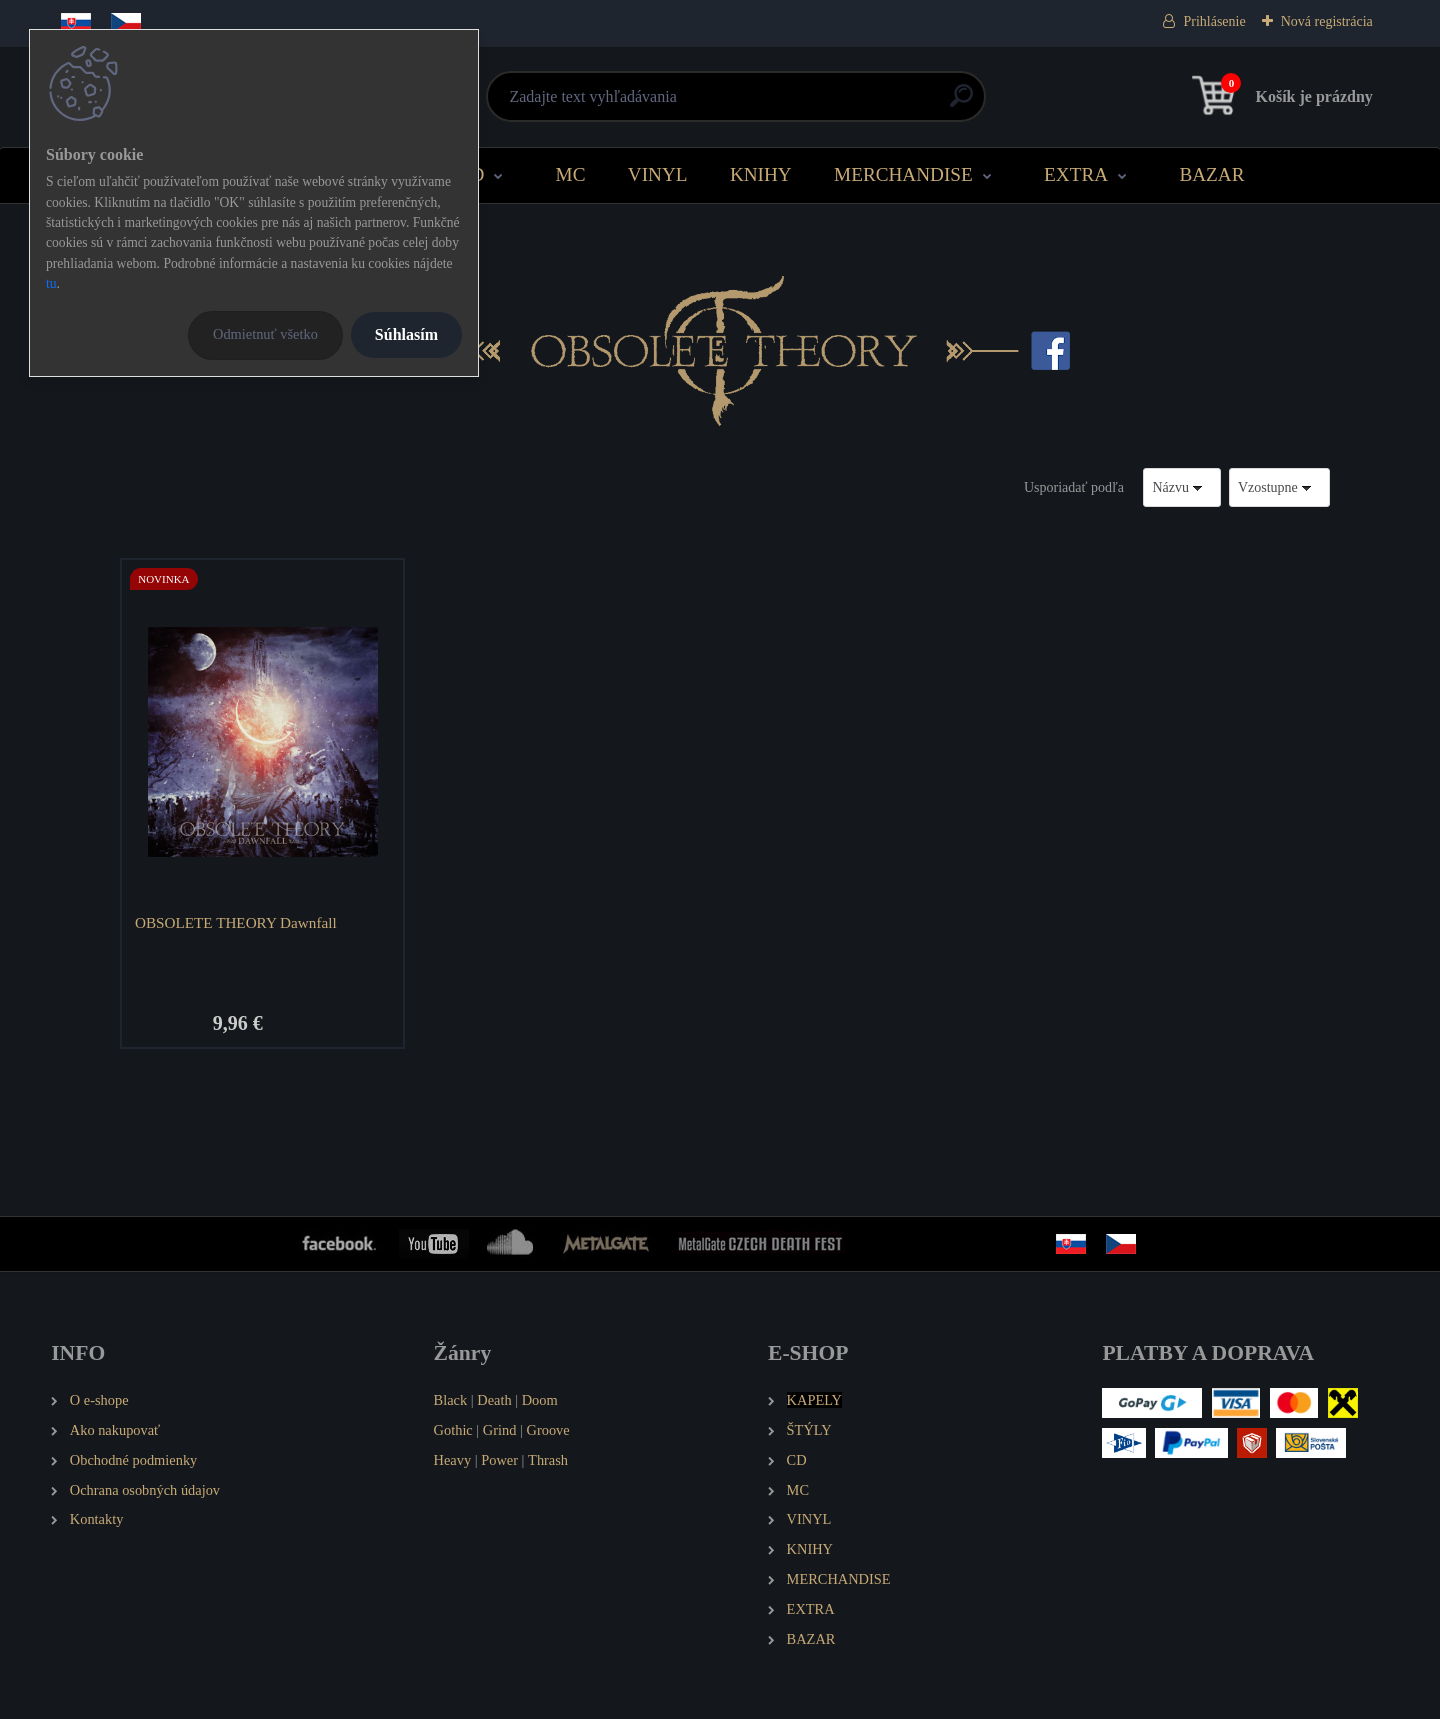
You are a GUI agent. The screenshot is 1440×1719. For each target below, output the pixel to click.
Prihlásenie (1214, 21)
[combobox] (1182, 487)
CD (471, 174)
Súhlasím (406, 334)
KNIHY (761, 174)
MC (571, 174)
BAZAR (1211, 174)
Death (494, 1400)
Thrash (548, 1460)
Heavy (453, 1460)
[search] (961, 103)
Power (499, 1460)
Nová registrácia (1327, 21)
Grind (500, 1430)
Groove (548, 1430)
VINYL (658, 174)
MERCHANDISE (903, 174)
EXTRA (1076, 174)
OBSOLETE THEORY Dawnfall (236, 922)
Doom (540, 1400)
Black (451, 1400)
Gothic (453, 1430)
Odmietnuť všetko (265, 334)
